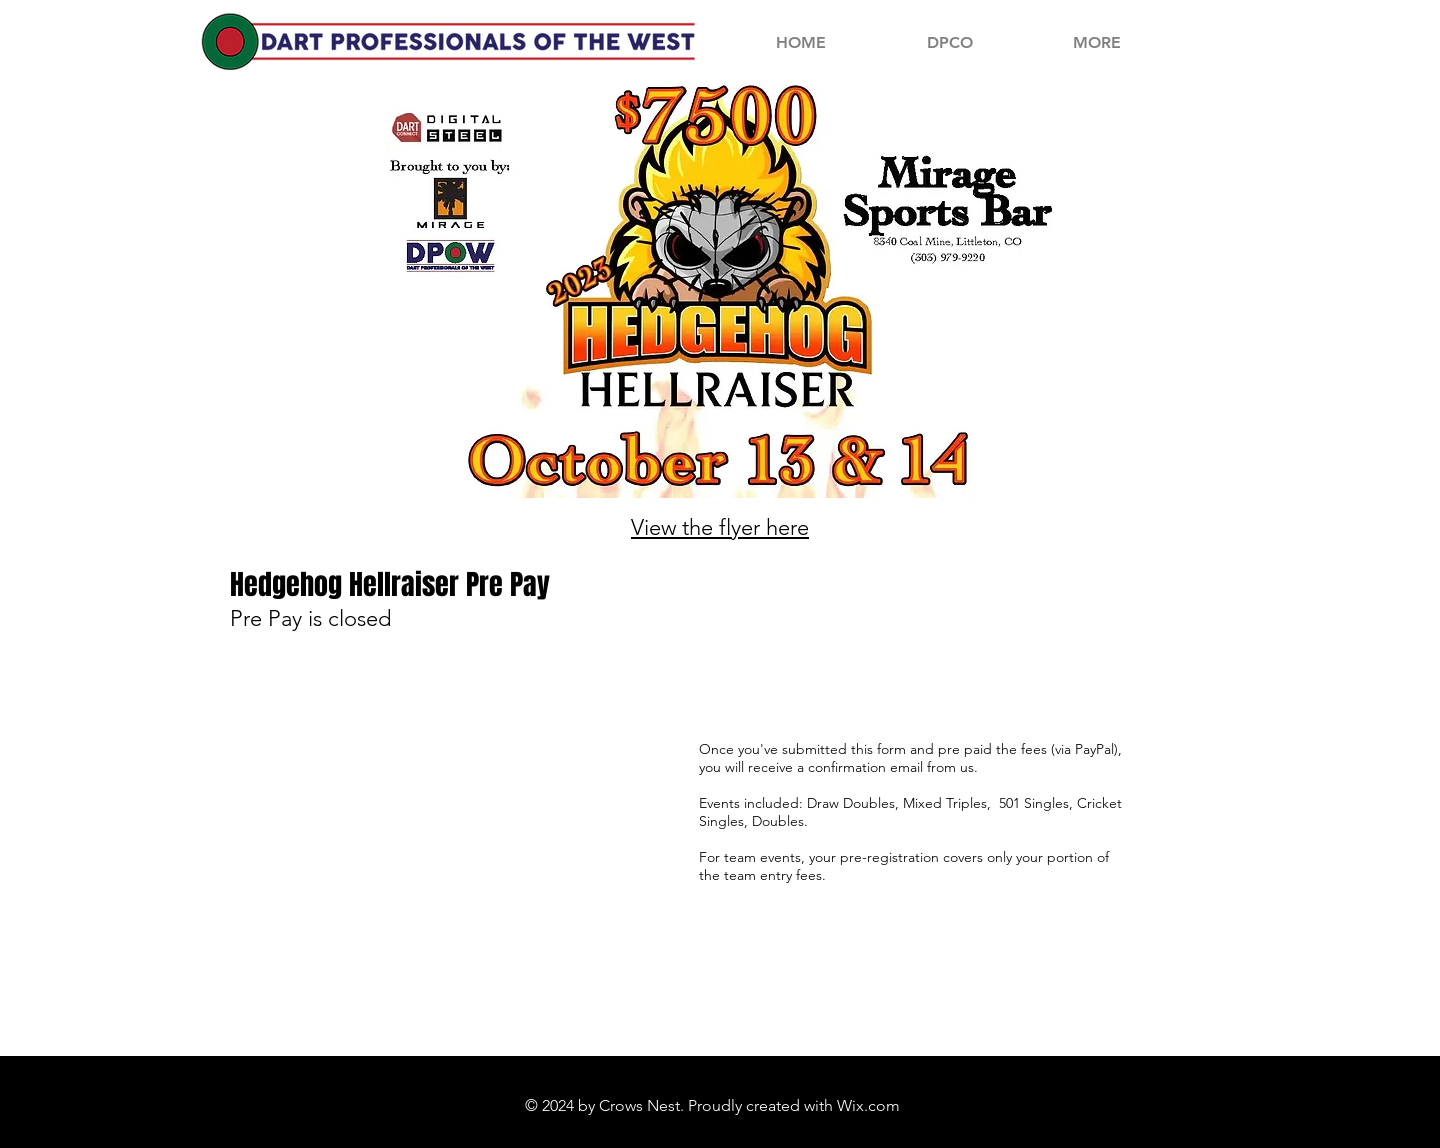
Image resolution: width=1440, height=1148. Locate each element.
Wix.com (868, 1105)
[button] (1097, 42)
